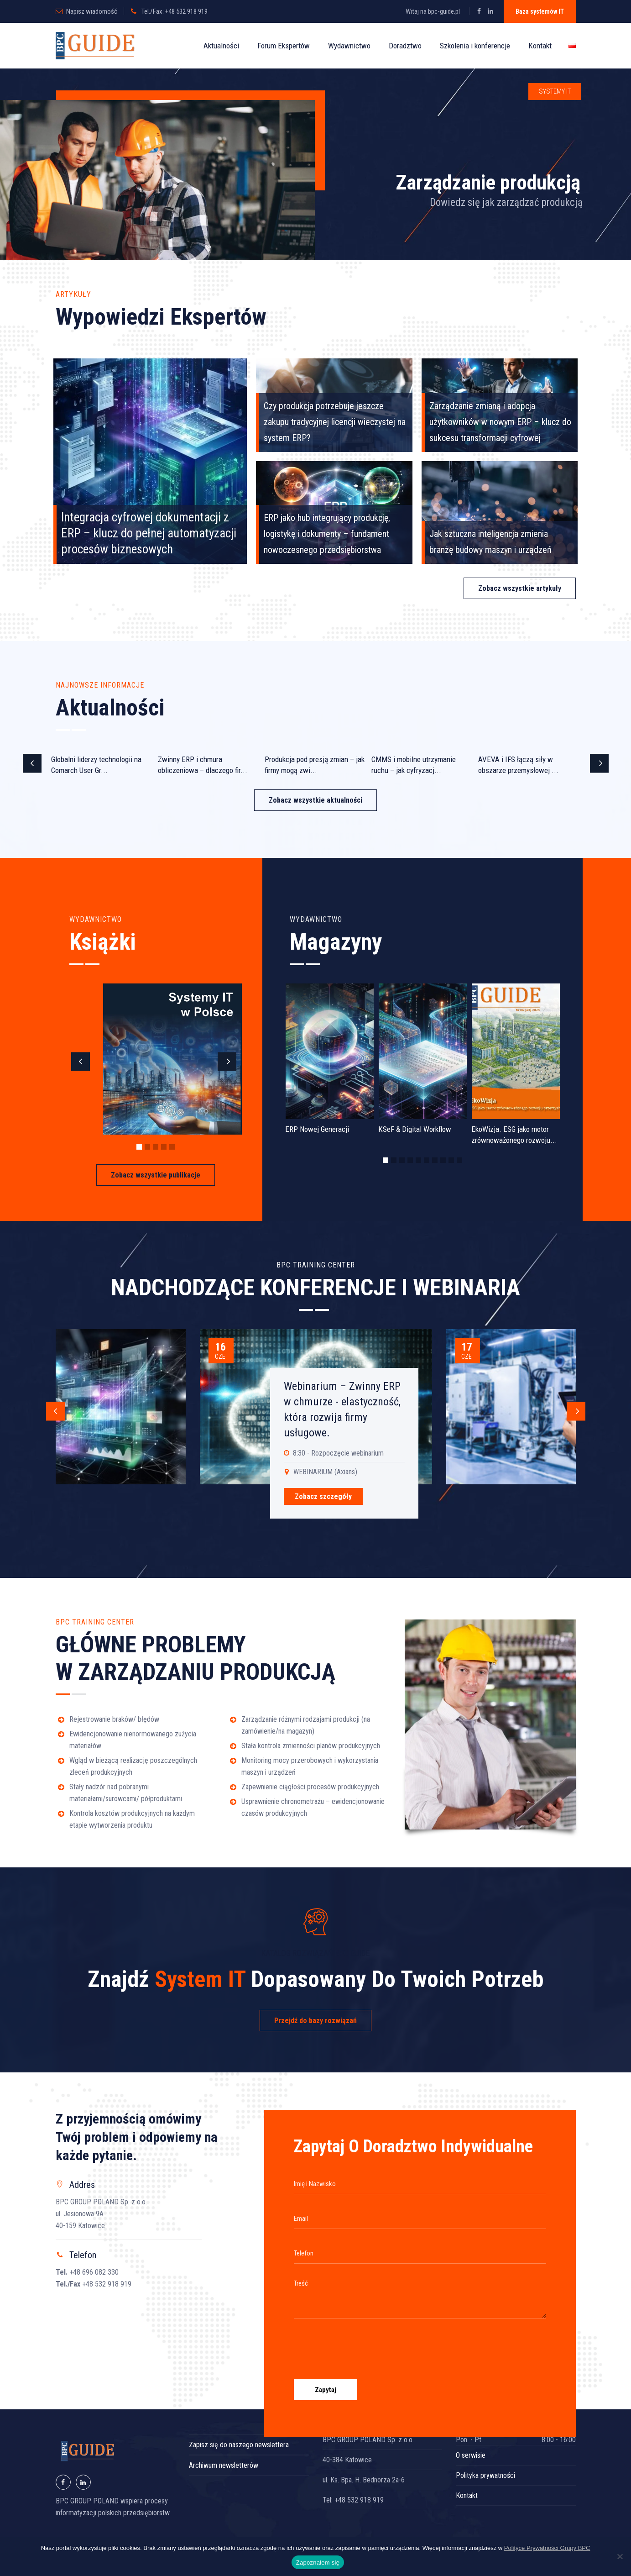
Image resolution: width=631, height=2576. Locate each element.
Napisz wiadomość (91, 11)
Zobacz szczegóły (323, 1496)
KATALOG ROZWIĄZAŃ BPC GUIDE (315, 1953)
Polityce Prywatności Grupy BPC (547, 2547)
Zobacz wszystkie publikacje (155, 1175)
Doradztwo (405, 45)
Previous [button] (32, 763)
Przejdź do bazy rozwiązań (315, 2020)
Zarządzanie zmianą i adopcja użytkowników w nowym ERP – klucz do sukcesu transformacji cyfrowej (500, 421)
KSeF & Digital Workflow (414, 1129)
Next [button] (599, 763)
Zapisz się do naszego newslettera (239, 2444)
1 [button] (139, 1147)
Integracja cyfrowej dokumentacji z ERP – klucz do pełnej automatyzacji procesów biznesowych (148, 533)
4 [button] (164, 1147)
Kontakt (540, 45)
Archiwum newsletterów (223, 2465)
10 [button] (459, 1160)
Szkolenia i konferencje (475, 45)
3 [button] (155, 1147)
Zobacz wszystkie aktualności (315, 800)
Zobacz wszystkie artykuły (519, 588)
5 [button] (172, 1147)
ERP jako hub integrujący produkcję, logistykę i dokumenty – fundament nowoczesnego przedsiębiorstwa (327, 533)
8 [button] (443, 1160)
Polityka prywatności (485, 2475)
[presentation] (363, 2345)
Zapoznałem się (317, 2562)
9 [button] (451, 1160)
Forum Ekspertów (283, 45)
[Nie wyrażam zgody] (619, 2556)
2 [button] (147, 1147)
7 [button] (435, 1160)
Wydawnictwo (349, 45)
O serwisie (470, 2455)
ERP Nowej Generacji (317, 1129)
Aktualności (221, 45)
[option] (102, 766)
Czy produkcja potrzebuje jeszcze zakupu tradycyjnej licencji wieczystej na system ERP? (335, 421)
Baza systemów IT (540, 11)
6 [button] (426, 1160)
